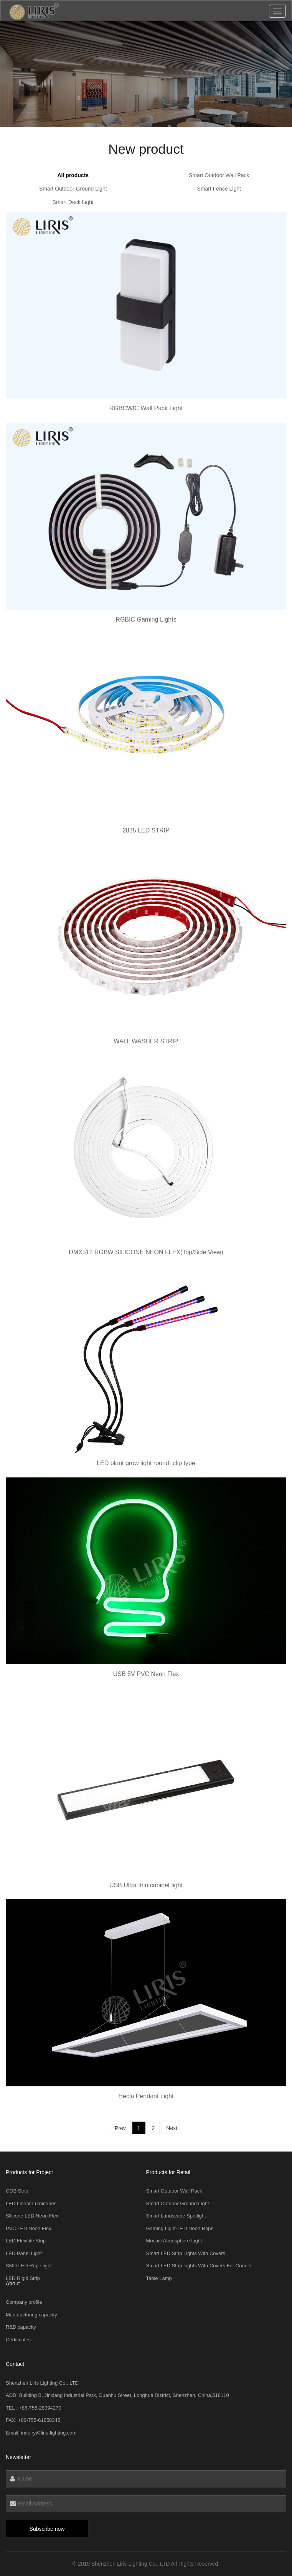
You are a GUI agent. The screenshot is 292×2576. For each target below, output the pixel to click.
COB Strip (17, 2191)
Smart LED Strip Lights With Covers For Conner (199, 2265)
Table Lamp (159, 2278)
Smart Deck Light (73, 202)
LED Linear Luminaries (31, 2203)
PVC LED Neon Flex (28, 2228)
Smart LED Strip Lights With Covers (186, 2253)
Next (171, 2128)
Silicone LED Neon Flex (32, 2216)
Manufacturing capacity (31, 2315)
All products (73, 175)
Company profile (24, 2302)
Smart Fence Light (219, 189)
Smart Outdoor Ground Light (73, 189)
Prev (120, 2128)
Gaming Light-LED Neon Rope (180, 2228)
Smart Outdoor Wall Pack (219, 175)
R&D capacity (21, 2327)
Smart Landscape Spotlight (176, 2216)
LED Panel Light (24, 2253)
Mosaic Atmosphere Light (174, 2241)
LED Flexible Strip (26, 2241)
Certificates (18, 2339)
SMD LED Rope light (29, 2265)
